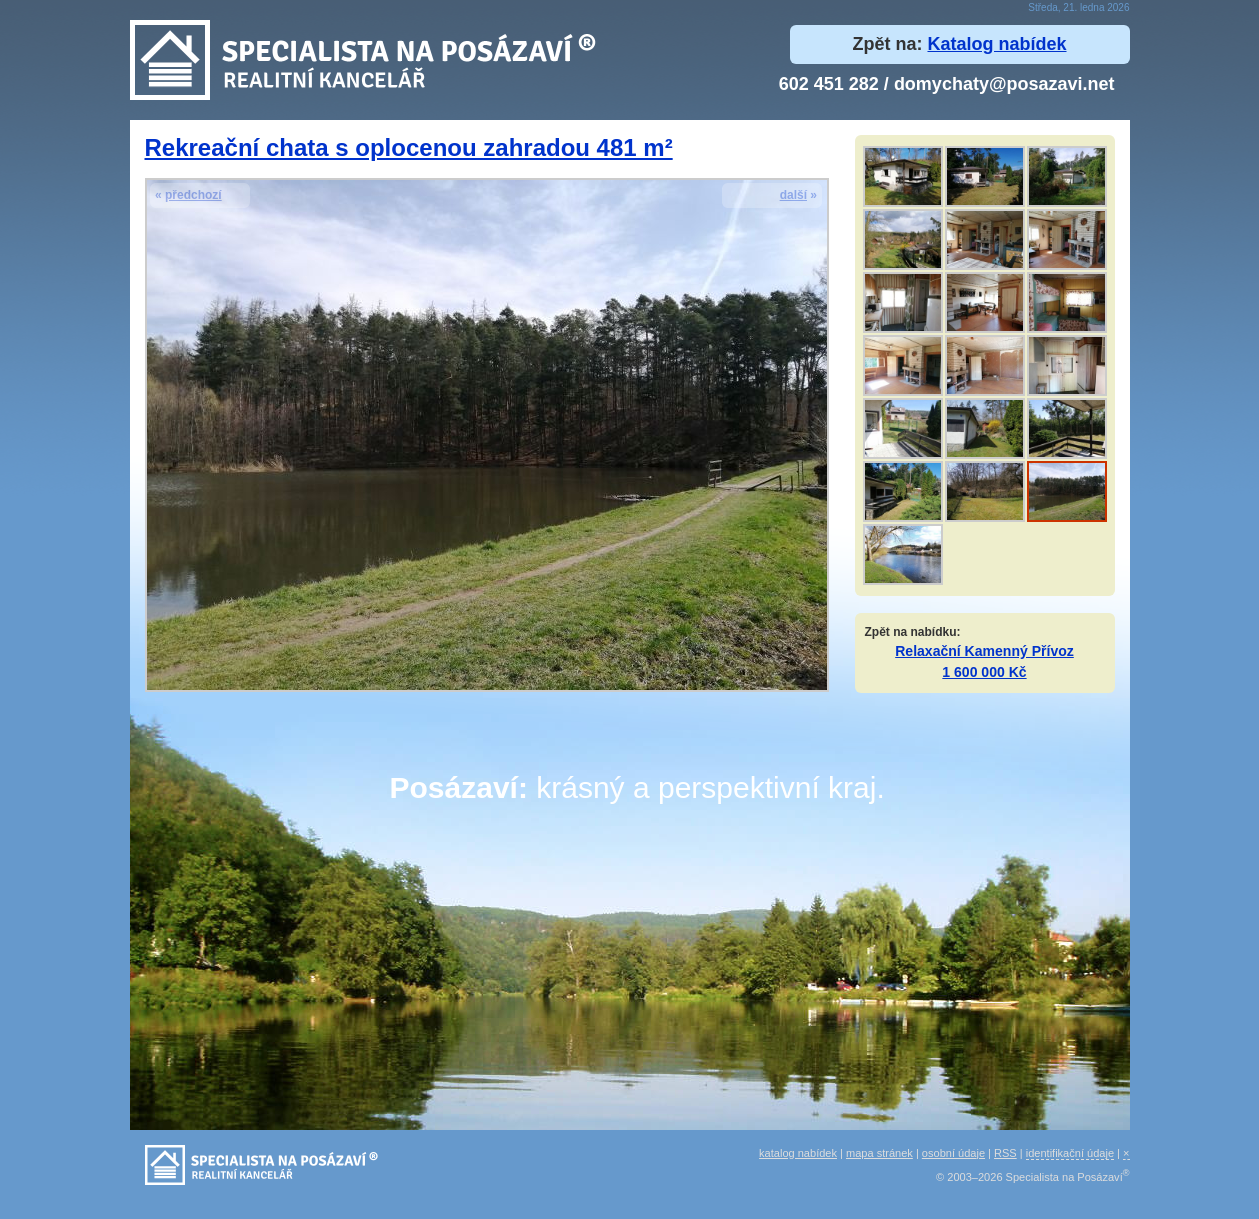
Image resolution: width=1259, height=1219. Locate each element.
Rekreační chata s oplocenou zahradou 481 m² (409, 147)
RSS (1005, 1153)
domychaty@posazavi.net (1004, 84)
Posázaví (454, 787)
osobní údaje (953, 1153)
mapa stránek (879, 1153)
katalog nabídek (798, 1153)
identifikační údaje (1070, 1153)
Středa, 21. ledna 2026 (1078, 7)
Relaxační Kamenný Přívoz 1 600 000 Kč (984, 661)
